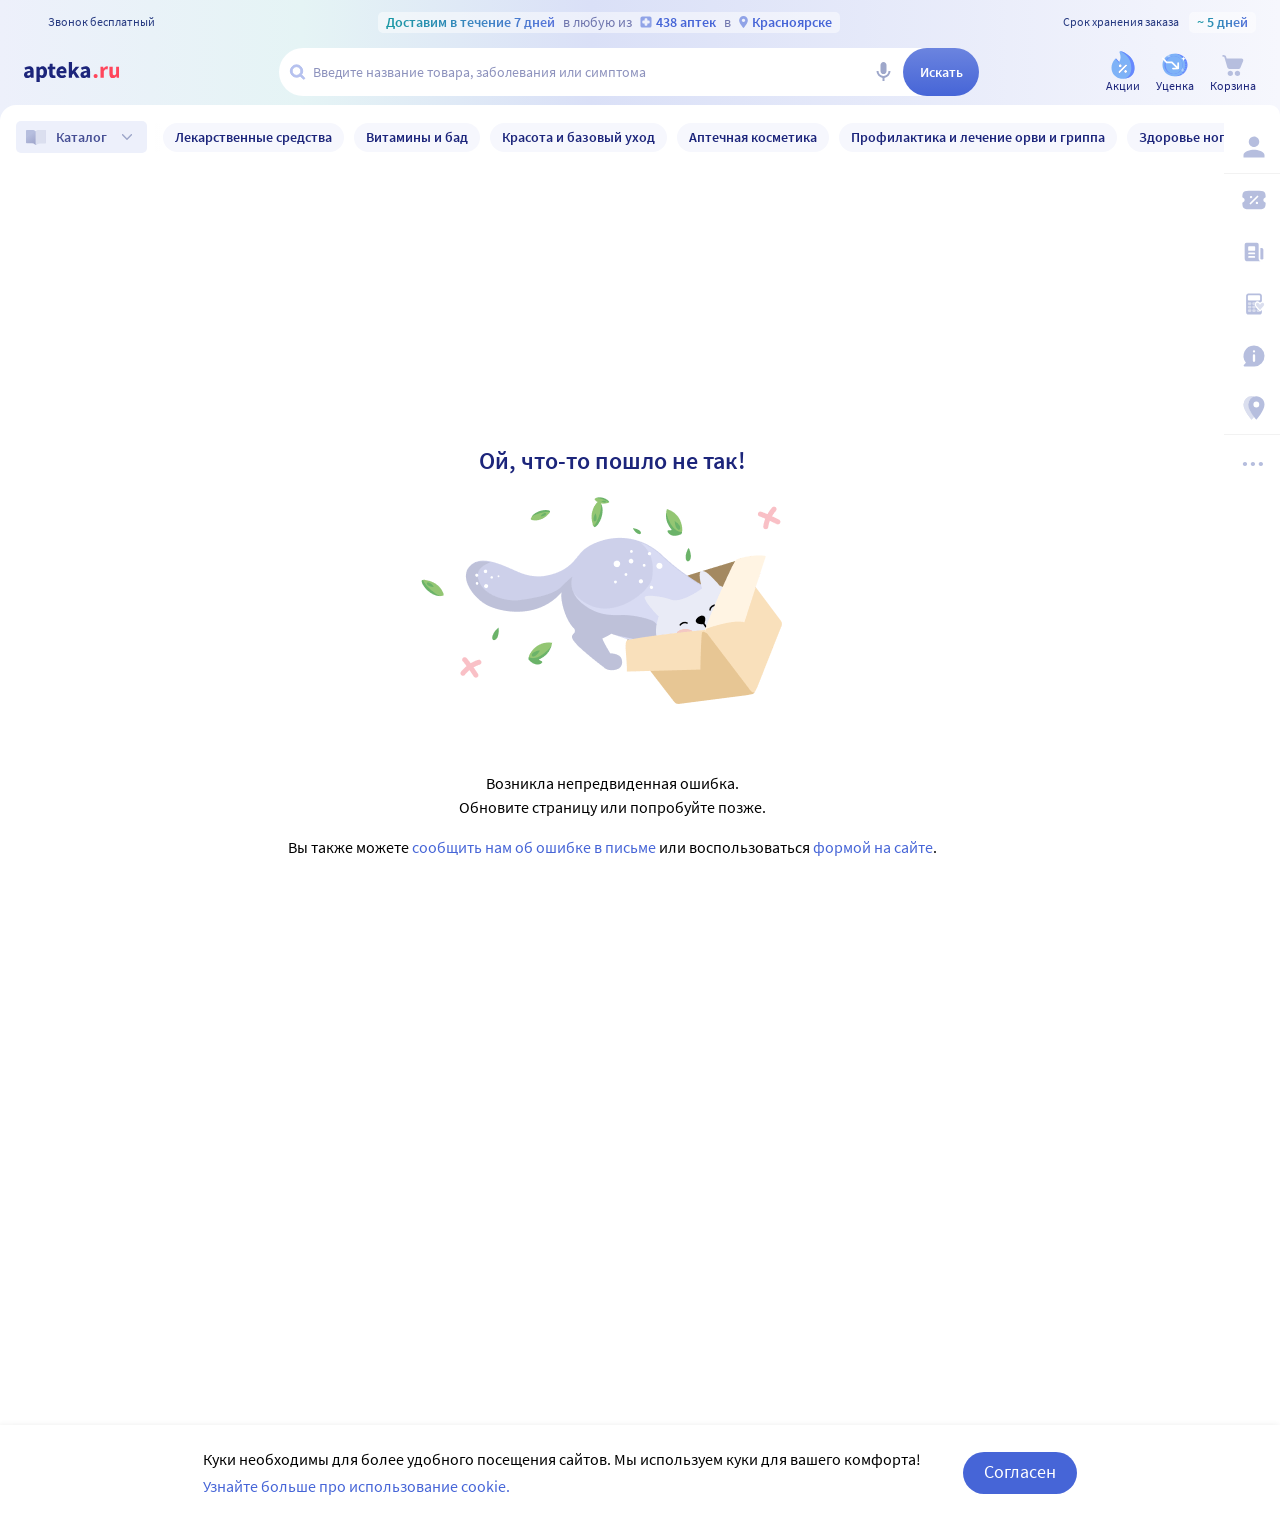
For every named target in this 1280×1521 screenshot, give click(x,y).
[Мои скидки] (1252, 200)
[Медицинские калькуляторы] (1252, 304)
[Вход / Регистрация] (1252, 147)
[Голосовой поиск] (883, 72)
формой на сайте (873, 847)
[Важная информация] (1252, 356)
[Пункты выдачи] (1252, 408)
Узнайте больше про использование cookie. (356, 1486)
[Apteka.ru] (88, 72)
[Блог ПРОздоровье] (1252, 252)
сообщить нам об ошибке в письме (534, 847)
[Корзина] (1233, 73)
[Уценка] (1175, 73)
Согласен (1020, 1471)
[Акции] (1123, 73)
